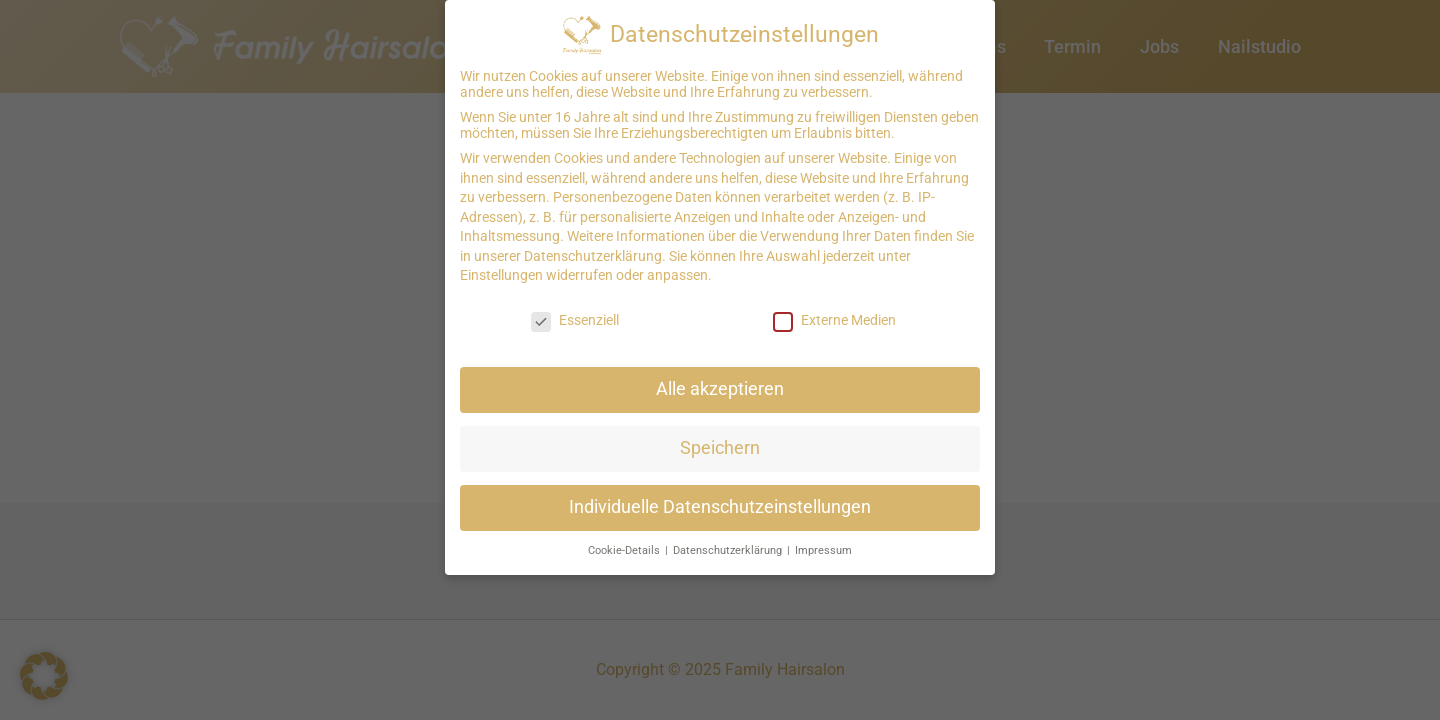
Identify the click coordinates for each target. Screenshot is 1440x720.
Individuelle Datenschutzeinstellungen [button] (720, 497)
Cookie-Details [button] (625, 540)
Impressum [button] (823, 540)
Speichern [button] (720, 438)
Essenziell (575, 311)
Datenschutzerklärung (593, 246)
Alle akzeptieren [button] (720, 379)
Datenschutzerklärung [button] (729, 540)
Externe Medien (834, 311)
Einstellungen (501, 266)
